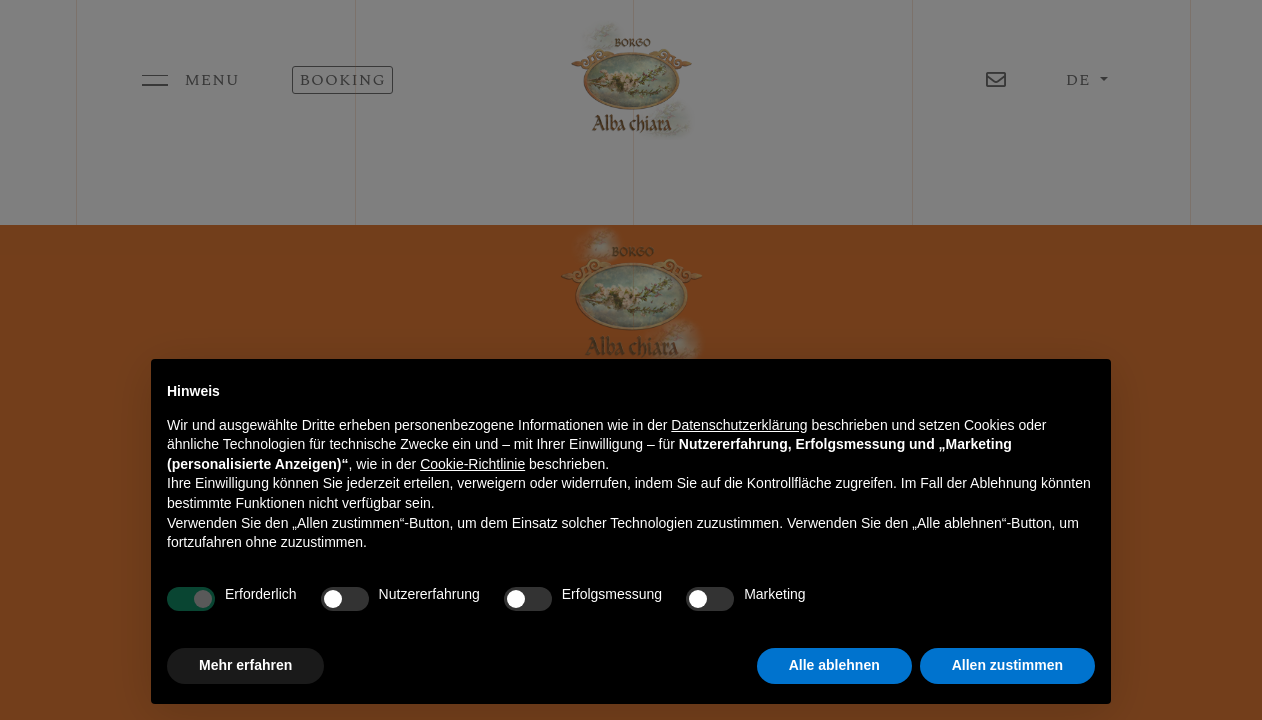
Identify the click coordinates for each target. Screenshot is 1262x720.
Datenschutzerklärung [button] (739, 425)
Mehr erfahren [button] (245, 665)
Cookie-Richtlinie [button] (472, 464)
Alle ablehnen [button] (834, 665)
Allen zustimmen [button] (1007, 665)
